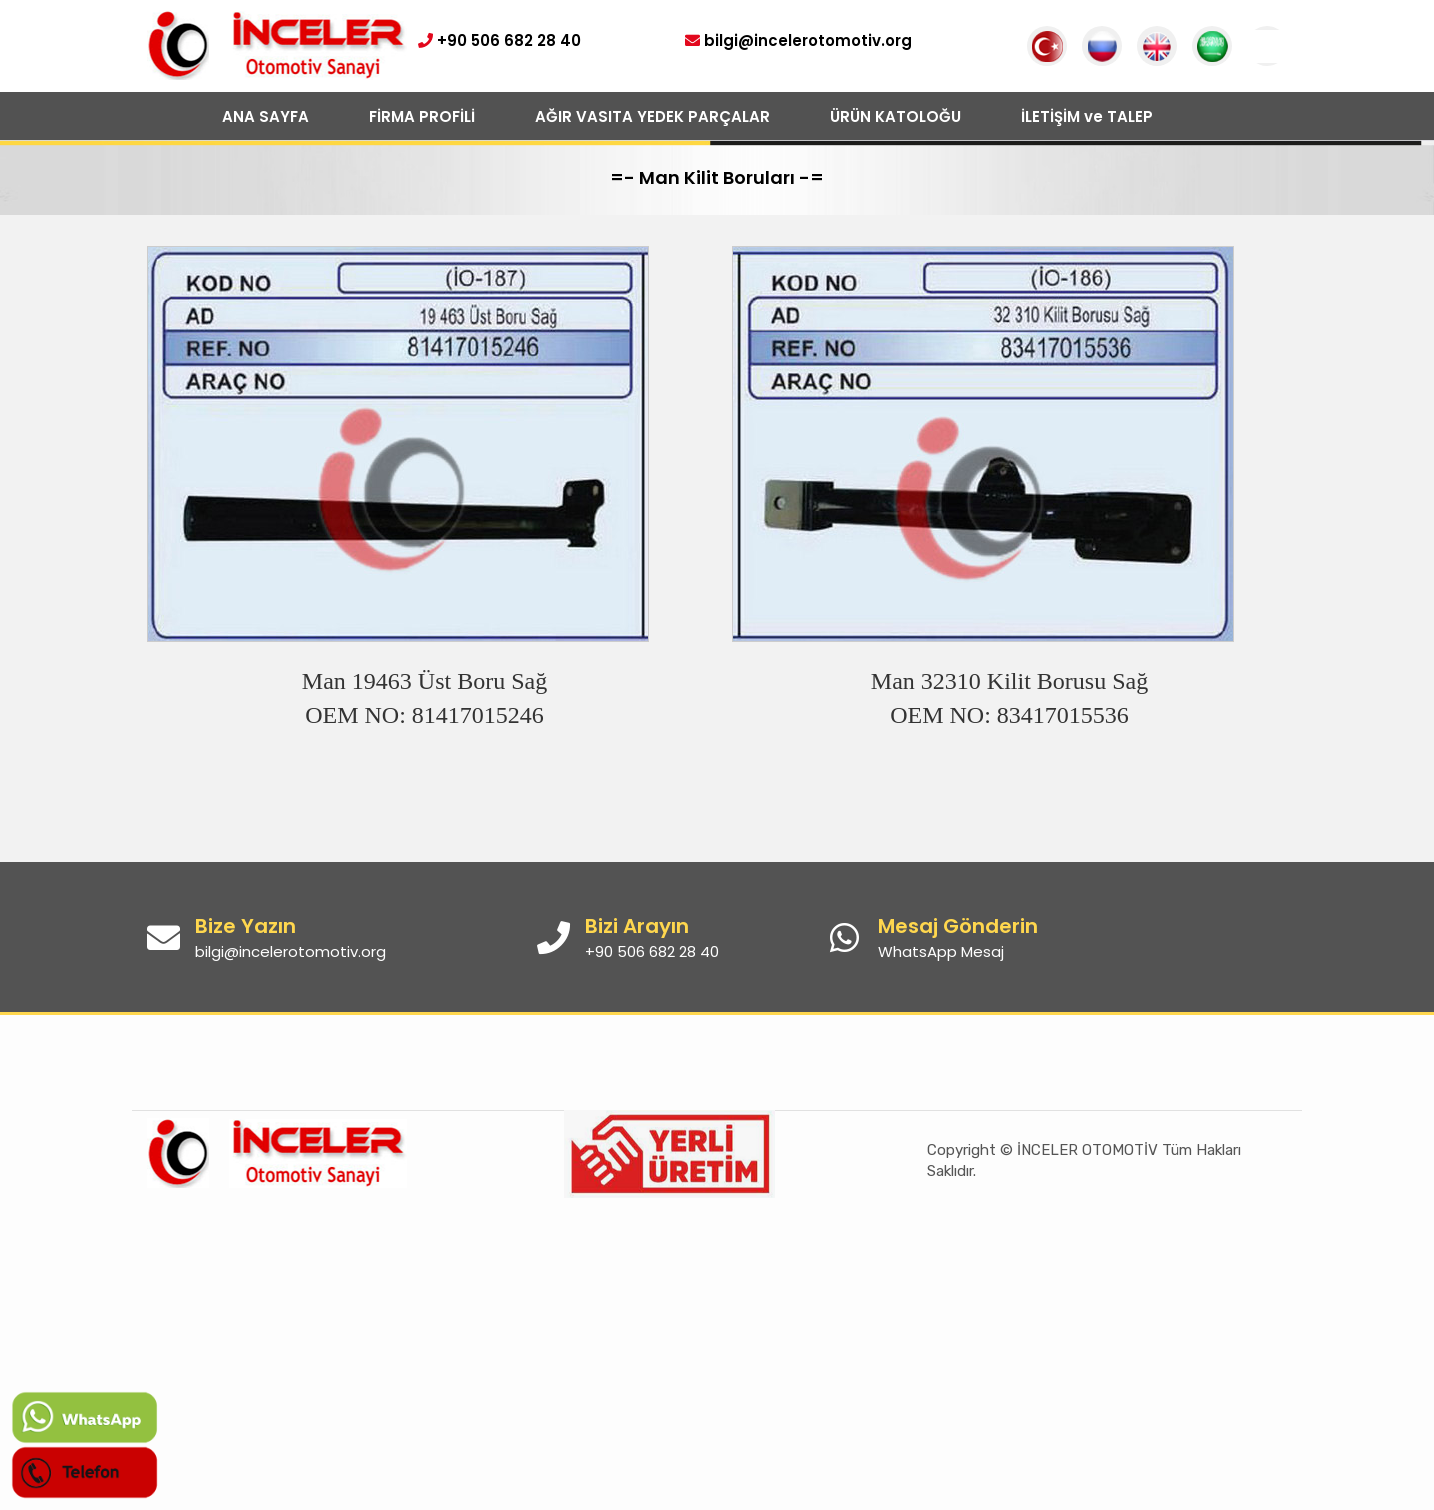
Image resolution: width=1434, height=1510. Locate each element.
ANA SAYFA (265, 116)
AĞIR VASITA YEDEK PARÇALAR (652, 116)
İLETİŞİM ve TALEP (1087, 116)
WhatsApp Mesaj (941, 951)
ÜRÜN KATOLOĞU (895, 116)
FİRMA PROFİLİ (422, 116)
